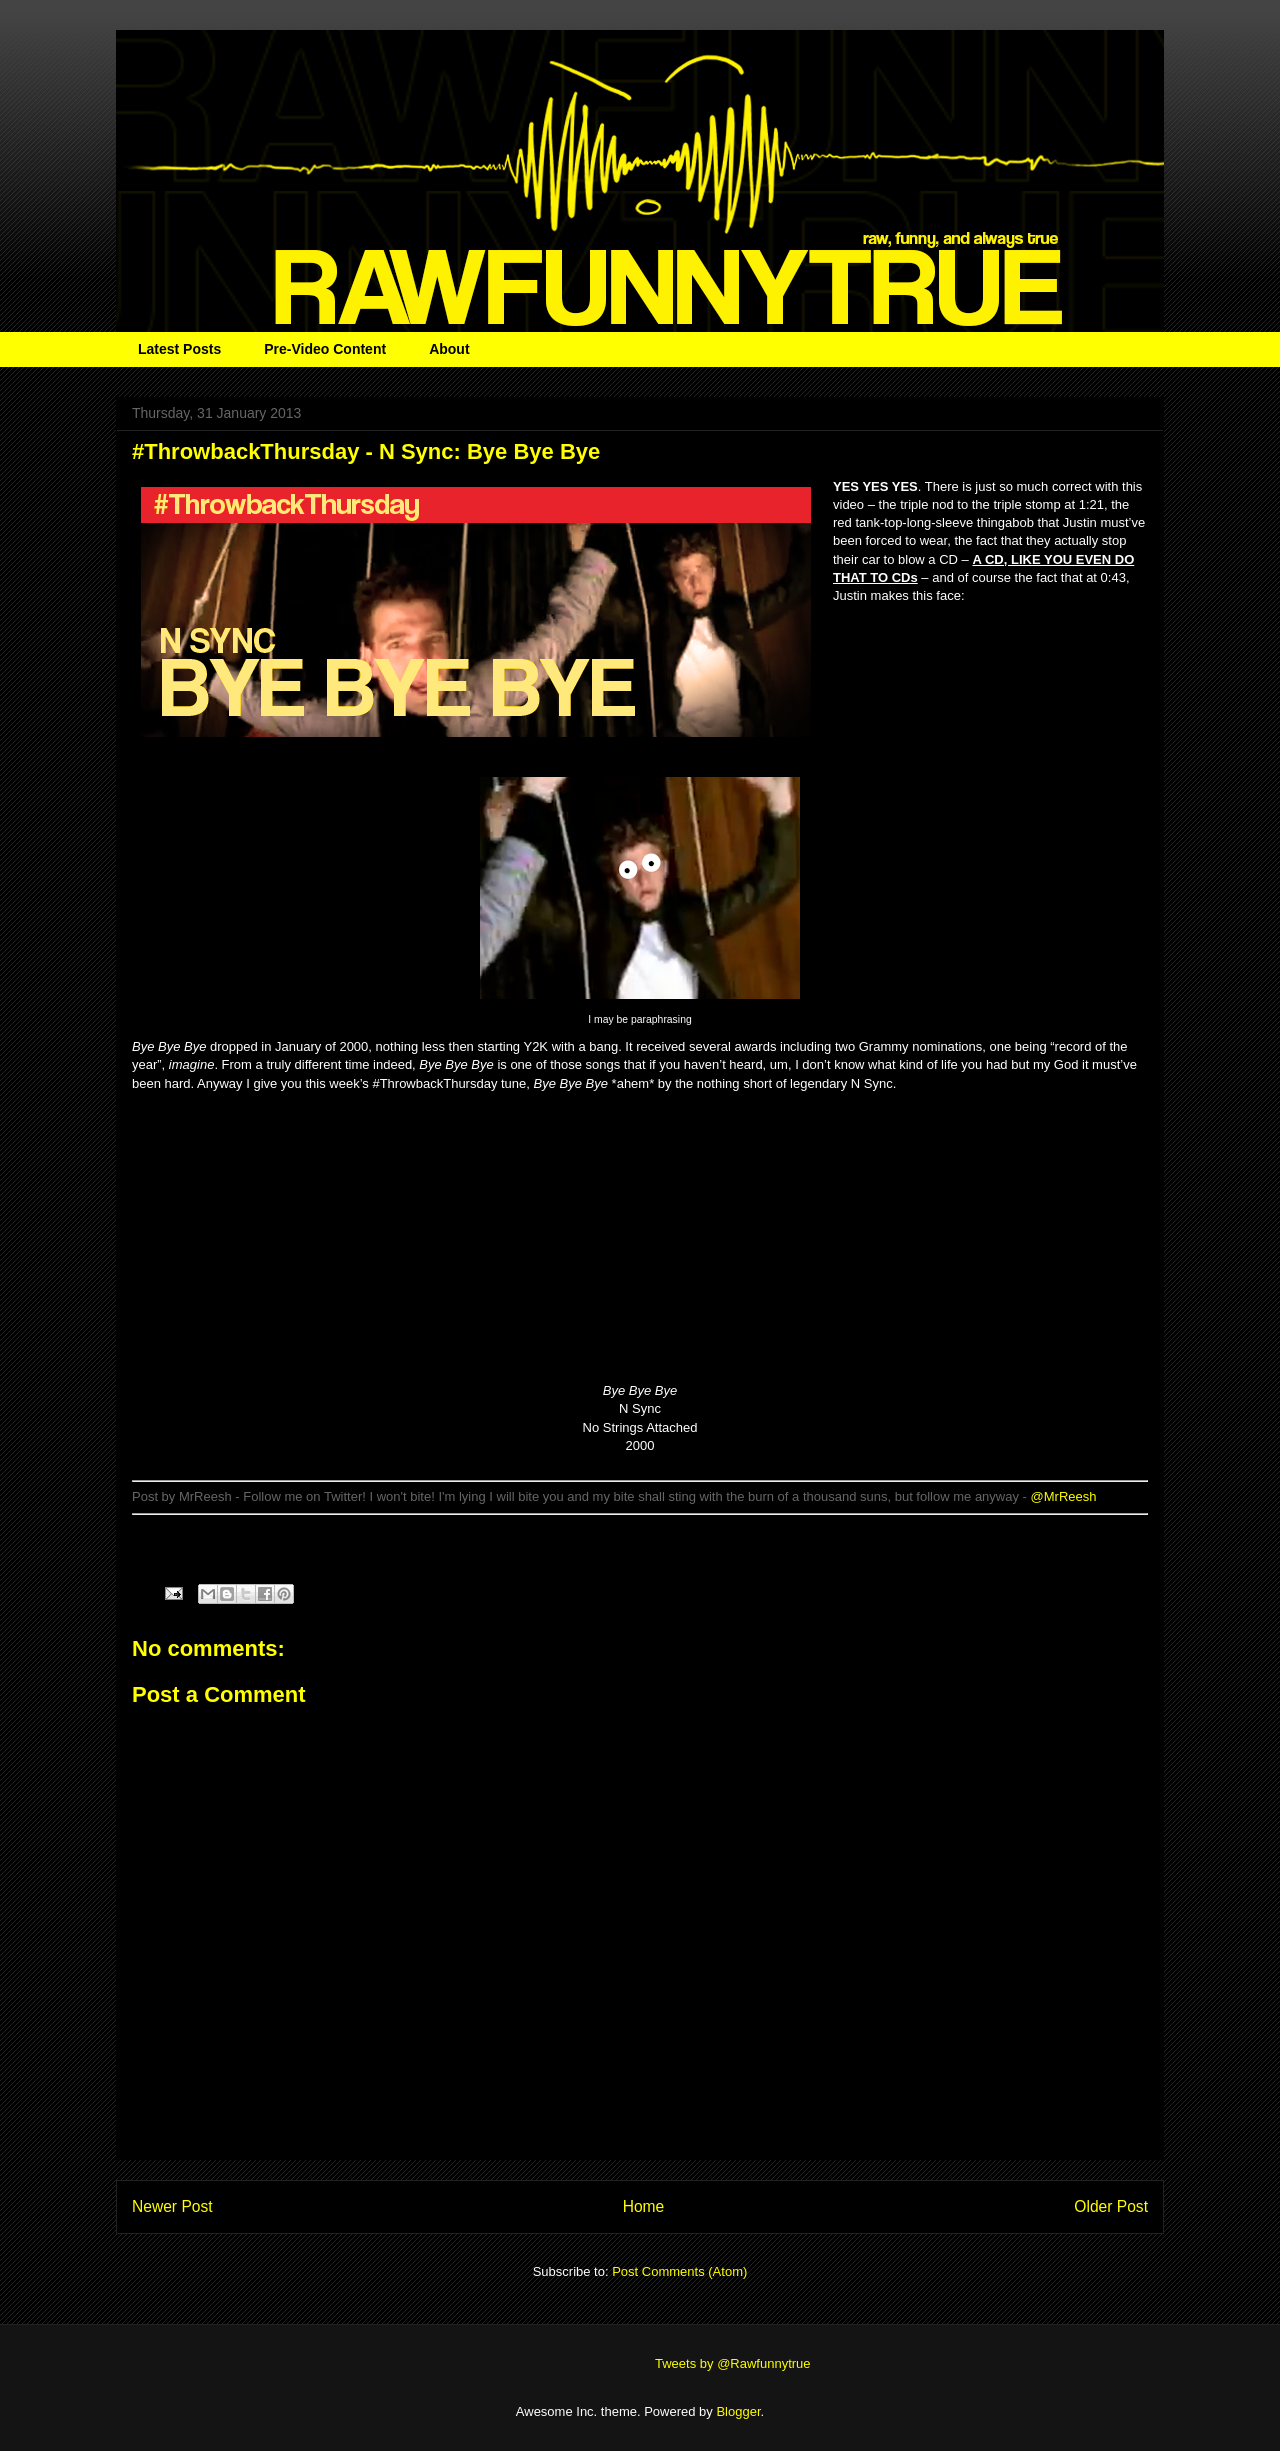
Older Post (1111, 2206)
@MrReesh (1064, 1496)
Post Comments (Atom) (679, 2271)
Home (644, 2206)
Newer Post (172, 2206)
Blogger (738, 2411)
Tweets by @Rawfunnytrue (733, 2363)
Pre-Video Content (325, 349)
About (449, 349)
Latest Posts (179, 349)
